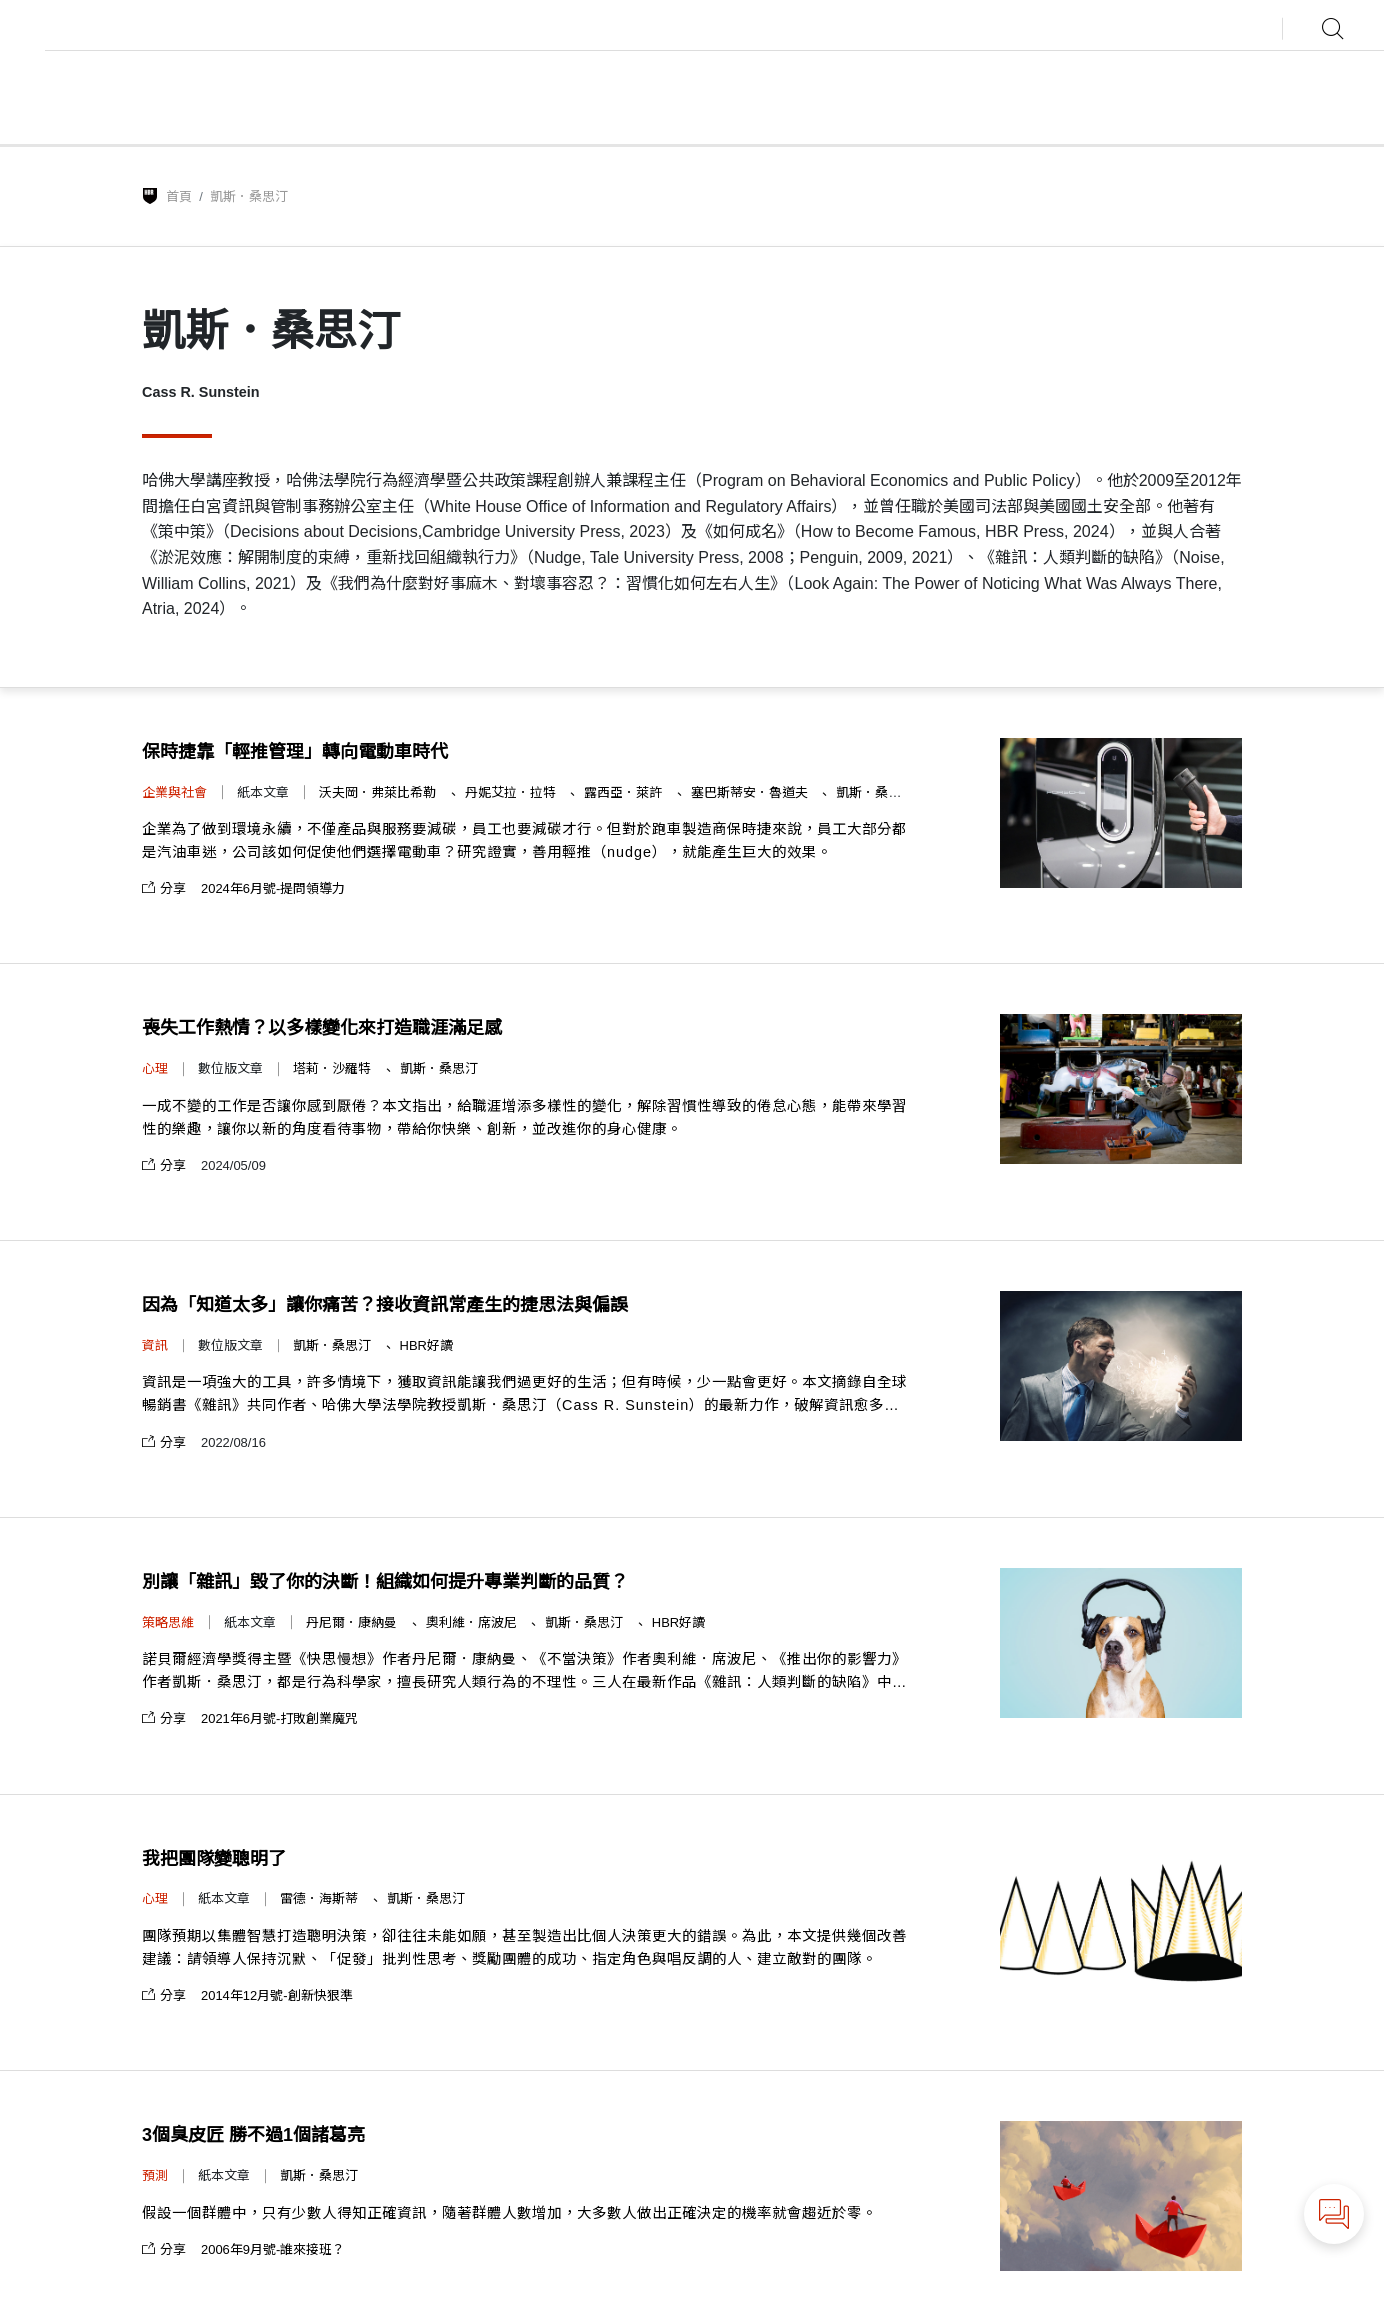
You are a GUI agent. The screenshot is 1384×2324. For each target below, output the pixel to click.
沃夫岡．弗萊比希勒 (379, 792)
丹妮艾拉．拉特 (512, 792)
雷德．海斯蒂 (321, 1898)
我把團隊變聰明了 (214, 1859)
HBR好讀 (426, 1345)
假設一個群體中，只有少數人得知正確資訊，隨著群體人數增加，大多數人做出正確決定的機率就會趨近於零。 (509, 2213)
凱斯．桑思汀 (875, 792)
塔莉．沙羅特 (334, 1068)
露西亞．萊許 (625, 792)
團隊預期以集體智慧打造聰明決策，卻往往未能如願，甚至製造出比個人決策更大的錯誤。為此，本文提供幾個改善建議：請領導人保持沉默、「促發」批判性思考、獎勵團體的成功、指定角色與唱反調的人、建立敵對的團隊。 (524, 1947)
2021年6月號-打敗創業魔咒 (279, 1718)
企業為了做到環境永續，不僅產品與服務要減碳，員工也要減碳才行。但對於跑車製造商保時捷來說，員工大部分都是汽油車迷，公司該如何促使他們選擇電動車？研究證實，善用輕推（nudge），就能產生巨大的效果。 (524, 840)
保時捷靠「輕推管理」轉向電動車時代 (295, 752)
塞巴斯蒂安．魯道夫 (751, 792)
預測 (155, 2175)
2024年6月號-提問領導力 (273, 888)
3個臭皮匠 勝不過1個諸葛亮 (253, 2135)
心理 (155, 1068)
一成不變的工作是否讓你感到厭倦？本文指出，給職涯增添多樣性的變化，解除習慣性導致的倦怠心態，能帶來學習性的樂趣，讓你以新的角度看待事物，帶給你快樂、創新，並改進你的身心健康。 (524, 1117)
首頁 (179, 196)
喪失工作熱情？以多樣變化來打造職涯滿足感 (322, 1028)
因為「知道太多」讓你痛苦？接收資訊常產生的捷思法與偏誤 (385, 1305)
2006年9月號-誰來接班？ (273, 2249)
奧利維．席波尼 (473, 1622)
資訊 (155, 1345)
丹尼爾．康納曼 (353, 1622)
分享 (164, 888)
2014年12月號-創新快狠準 (277, 1995)
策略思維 (168, 1622)
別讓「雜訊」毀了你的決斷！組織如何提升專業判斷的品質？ (385, 1582)
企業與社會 (174, 792)
